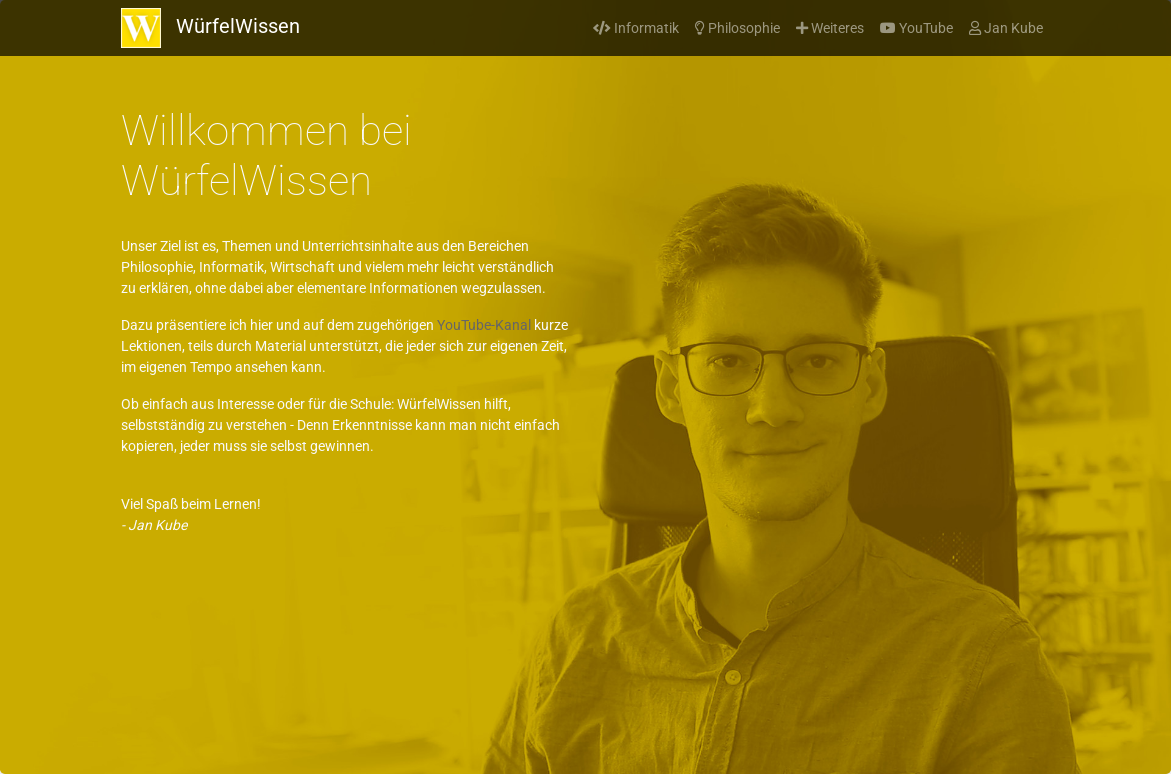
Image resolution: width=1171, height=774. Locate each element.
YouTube (916, 28)
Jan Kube (1006, 28)
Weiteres (830, 28)
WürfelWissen (210, 28)
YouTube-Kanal (484, 325)
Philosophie (737, 28)
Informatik (636, 28)
